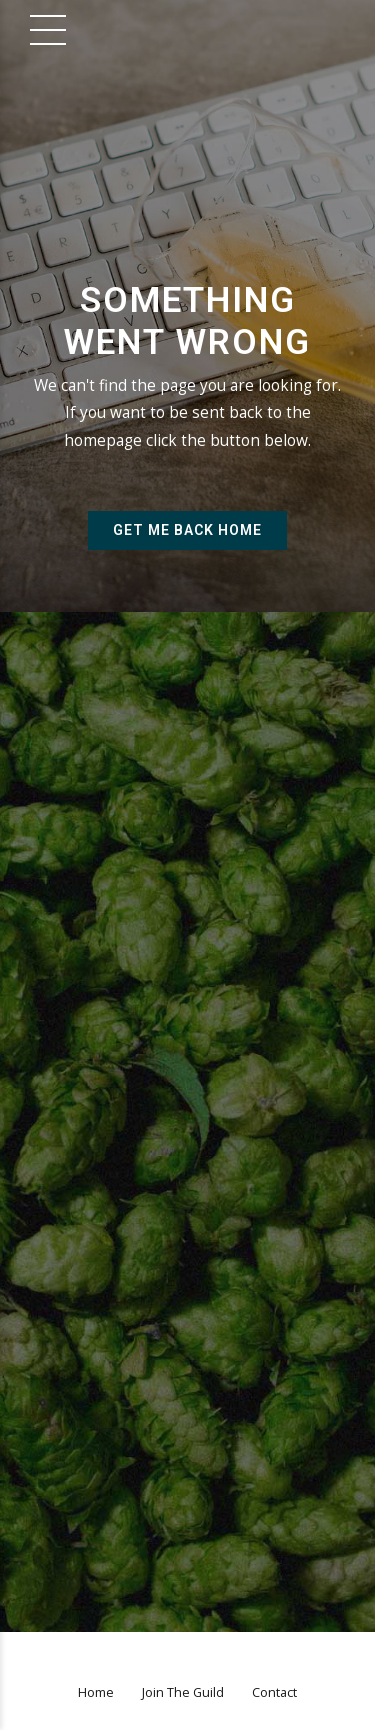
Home (96, 1692)
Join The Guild (183, 1692)
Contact (274, 1692)
